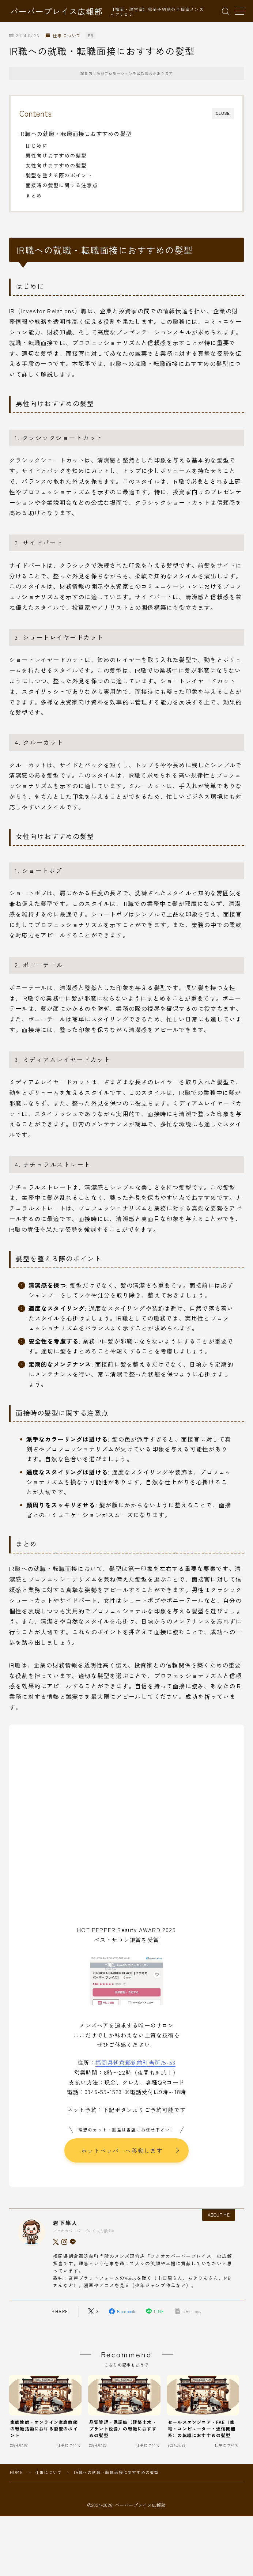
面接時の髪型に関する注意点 (62, 185)
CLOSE (223, 114)
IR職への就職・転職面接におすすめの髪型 (75, 133)
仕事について (63, 35)
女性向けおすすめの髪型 (56, 165)
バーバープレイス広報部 (56, 11)
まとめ (34, 195)
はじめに (37, 145)
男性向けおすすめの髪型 (56, 155)
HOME (16, 2472)
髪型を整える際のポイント (59, 175)
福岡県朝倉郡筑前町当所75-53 (135, 2062)
